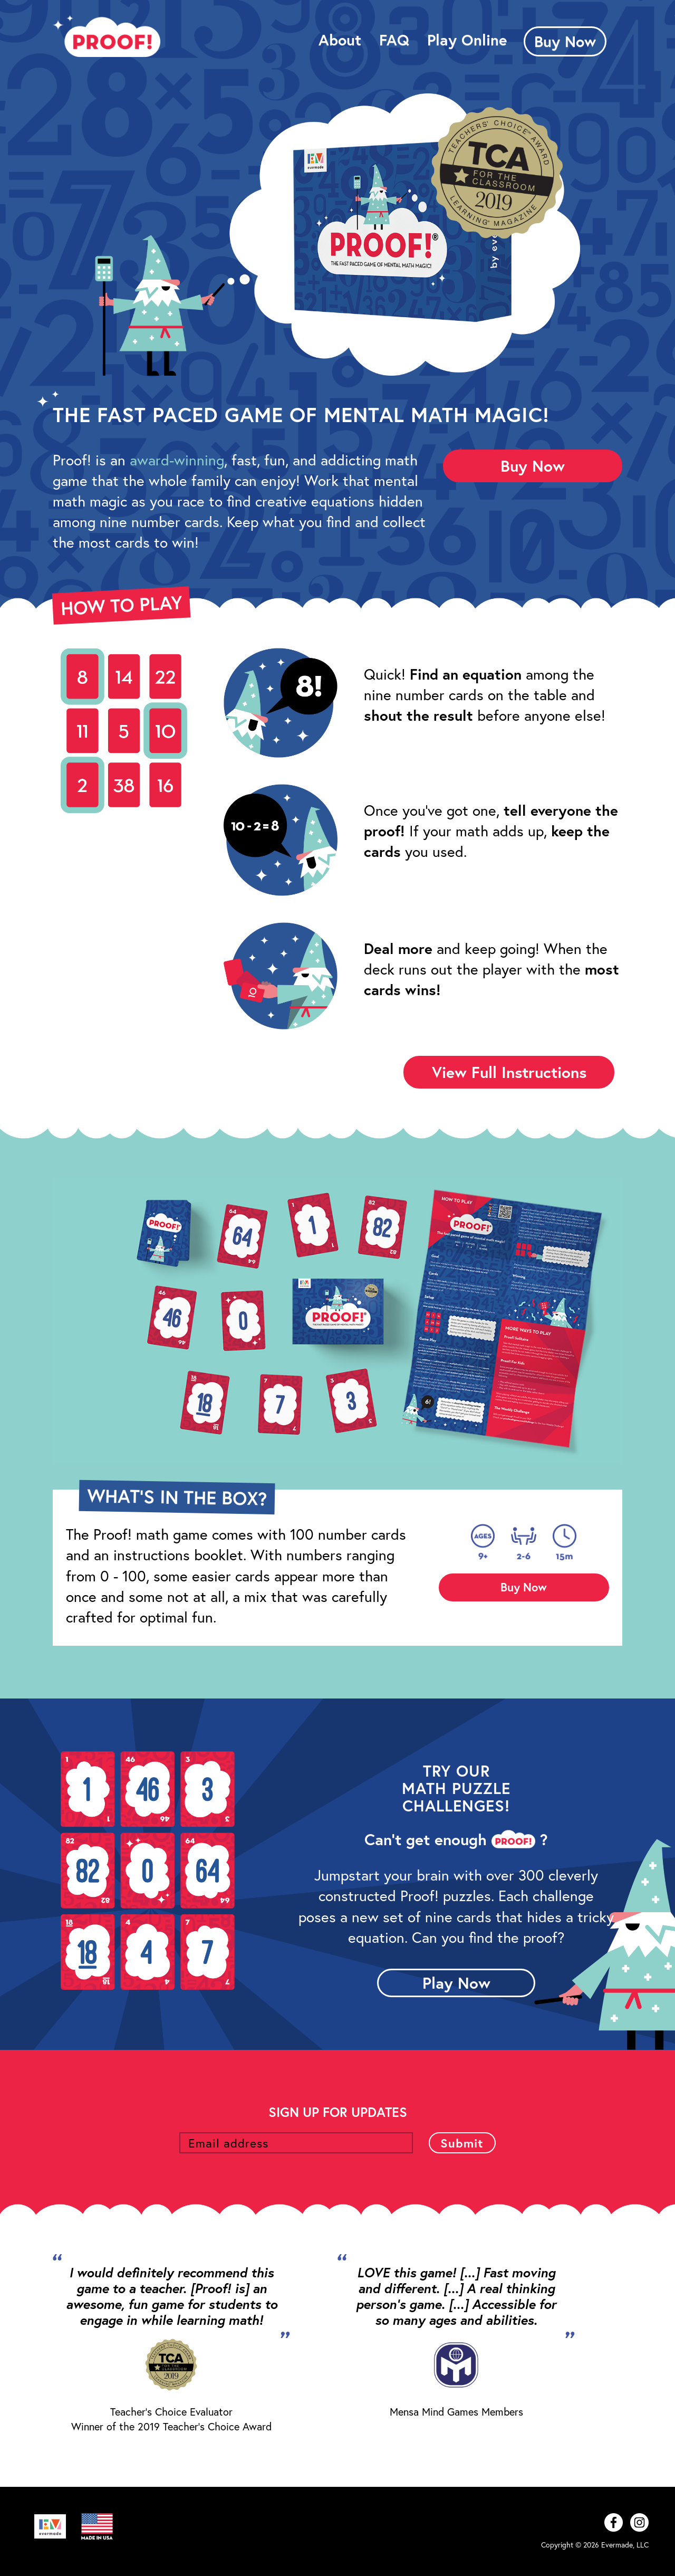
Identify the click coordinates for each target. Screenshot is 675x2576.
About (340, 40)
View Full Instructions (509, 1072)
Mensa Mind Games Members (456, 2412)
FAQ (394, 40)
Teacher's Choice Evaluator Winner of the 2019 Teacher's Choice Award (171, 2419)
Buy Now (565, 41)
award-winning (177, 460)
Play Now (456, 1982)
